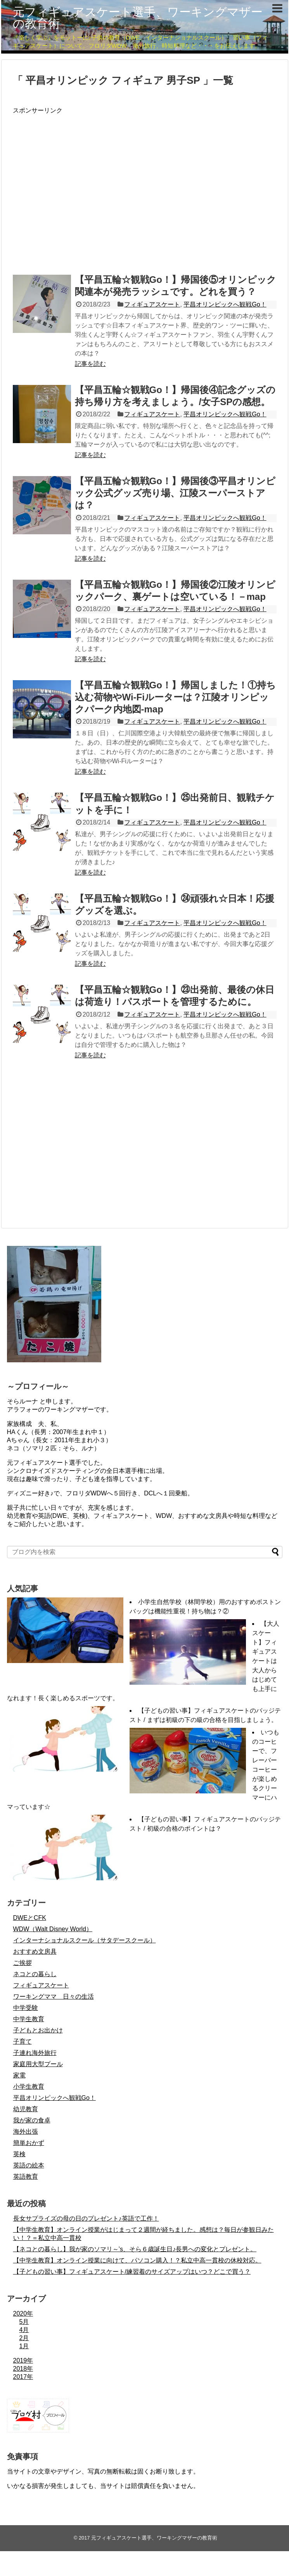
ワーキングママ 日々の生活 (53, 1996)
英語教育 (25, 2176)
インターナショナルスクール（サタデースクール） (84, 1940)
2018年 (23, 2368)
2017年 (23, 2376)
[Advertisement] (74, 187)
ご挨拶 (22, 1962)
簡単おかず (28, 2142)
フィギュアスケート (152, 304)
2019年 (23, 2360)
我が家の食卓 (31, 2120)
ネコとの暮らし (35, 1974)
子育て (22, 2041)
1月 (24, 2346)
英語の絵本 (28, 2165)
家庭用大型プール (38, 2064)
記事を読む (90, 363)
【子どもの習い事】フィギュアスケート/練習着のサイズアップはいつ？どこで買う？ (132, 2271)
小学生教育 (28, 2086)
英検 (19, 2154)
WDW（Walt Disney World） (52, 1929)
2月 (24, 2338)
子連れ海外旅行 (35, 2052)
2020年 (23, 2313)
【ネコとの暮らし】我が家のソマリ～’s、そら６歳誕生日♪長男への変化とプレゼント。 (135, 2249)
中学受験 (25, 2007)
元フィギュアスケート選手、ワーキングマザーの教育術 (138, 17)
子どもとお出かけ (38, 2030)
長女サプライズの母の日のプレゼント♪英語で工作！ (86, 2218)
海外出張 (25, 2131)
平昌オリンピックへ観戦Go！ (224, 304)
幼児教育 (25, 2109)
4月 (24, 2330)
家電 (19, 2075)
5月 (24, 2321)
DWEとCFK (29, 1917)
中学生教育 (28, 2019)
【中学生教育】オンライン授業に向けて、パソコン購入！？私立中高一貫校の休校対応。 (137, 2260)
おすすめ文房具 (35, 1951)
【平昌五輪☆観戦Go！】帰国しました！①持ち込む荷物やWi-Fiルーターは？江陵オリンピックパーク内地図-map (175, 697)
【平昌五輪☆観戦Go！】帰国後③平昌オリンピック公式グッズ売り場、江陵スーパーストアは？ (175, 493)
